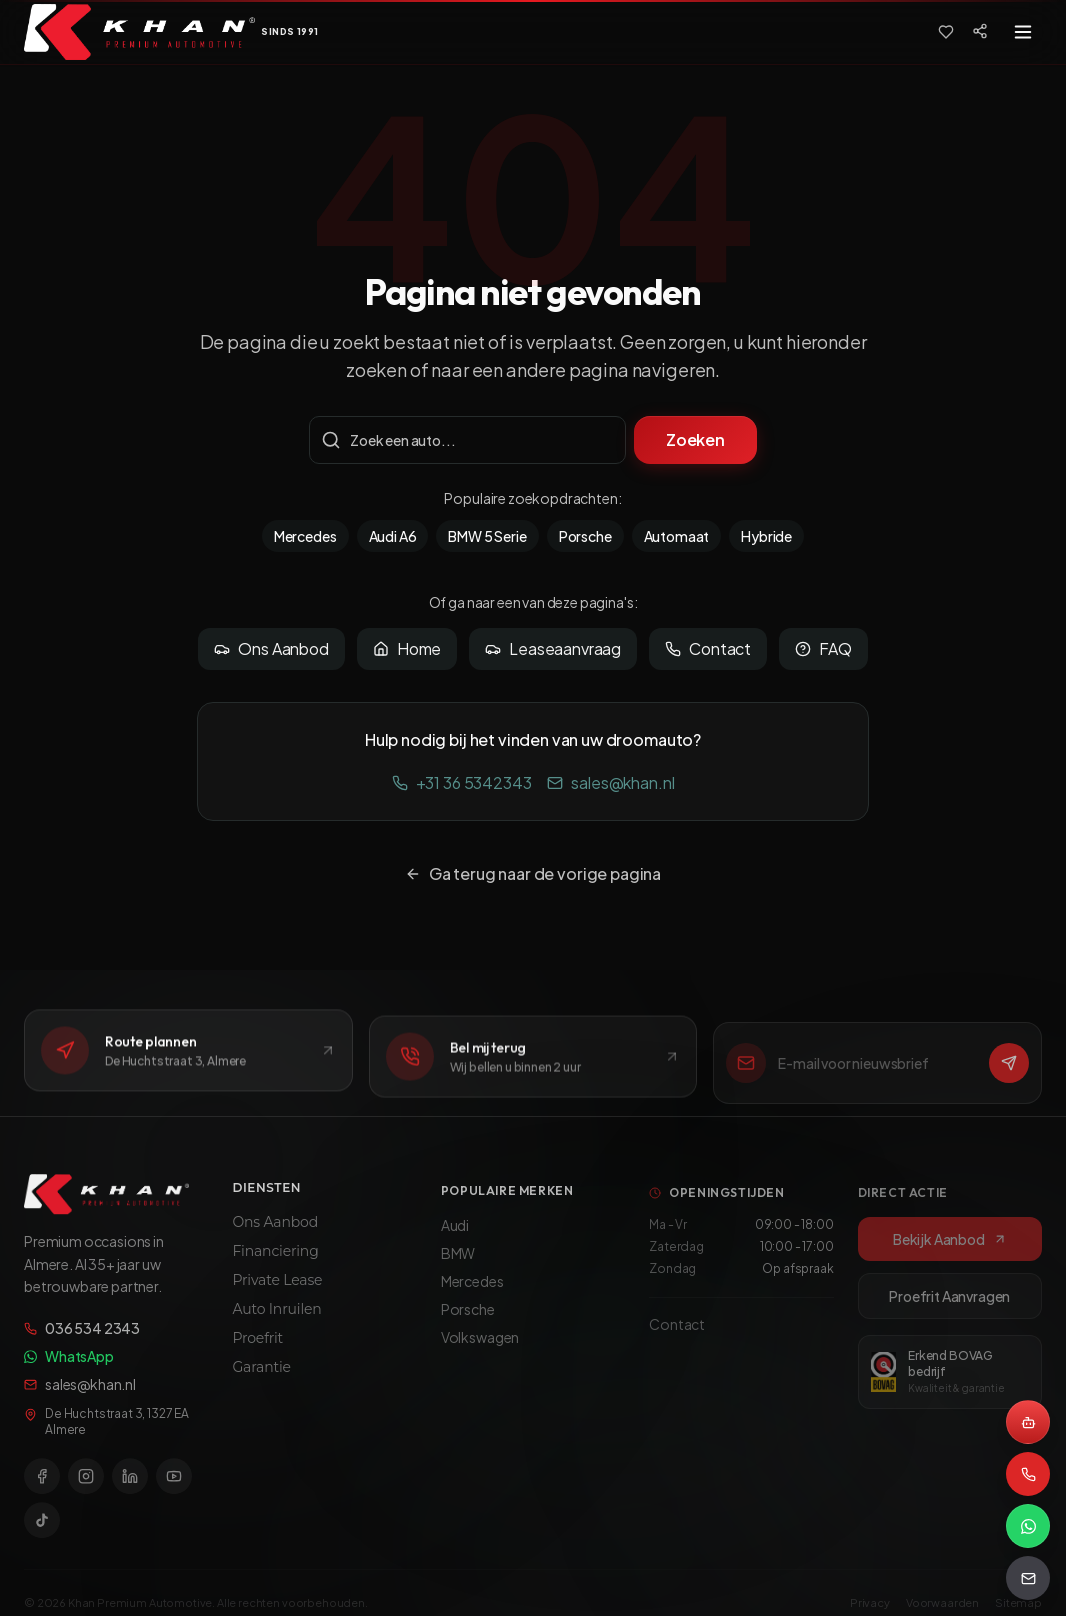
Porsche (585, 536)
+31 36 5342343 (462, 782)
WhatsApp (69, 1365)
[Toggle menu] (1023, 32)
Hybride (766, 536)
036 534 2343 (82, 1337)
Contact (708, 648)
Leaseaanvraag (553, 648)
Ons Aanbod (271, 648)
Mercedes (305, 536)
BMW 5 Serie (487, 536)
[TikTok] (42, 1529)
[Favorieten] (946, 32)
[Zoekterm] (467, 440)
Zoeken (695, 439)
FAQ (823, 648)
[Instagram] (86, 1485)
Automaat (677, 536)
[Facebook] (42, 1485)
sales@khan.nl (610, 782)
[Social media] (980, 31)
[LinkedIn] (130, 1485)
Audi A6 (393, 536)
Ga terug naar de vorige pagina (533, 873)
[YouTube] (174, 1485)
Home (407, 648)
